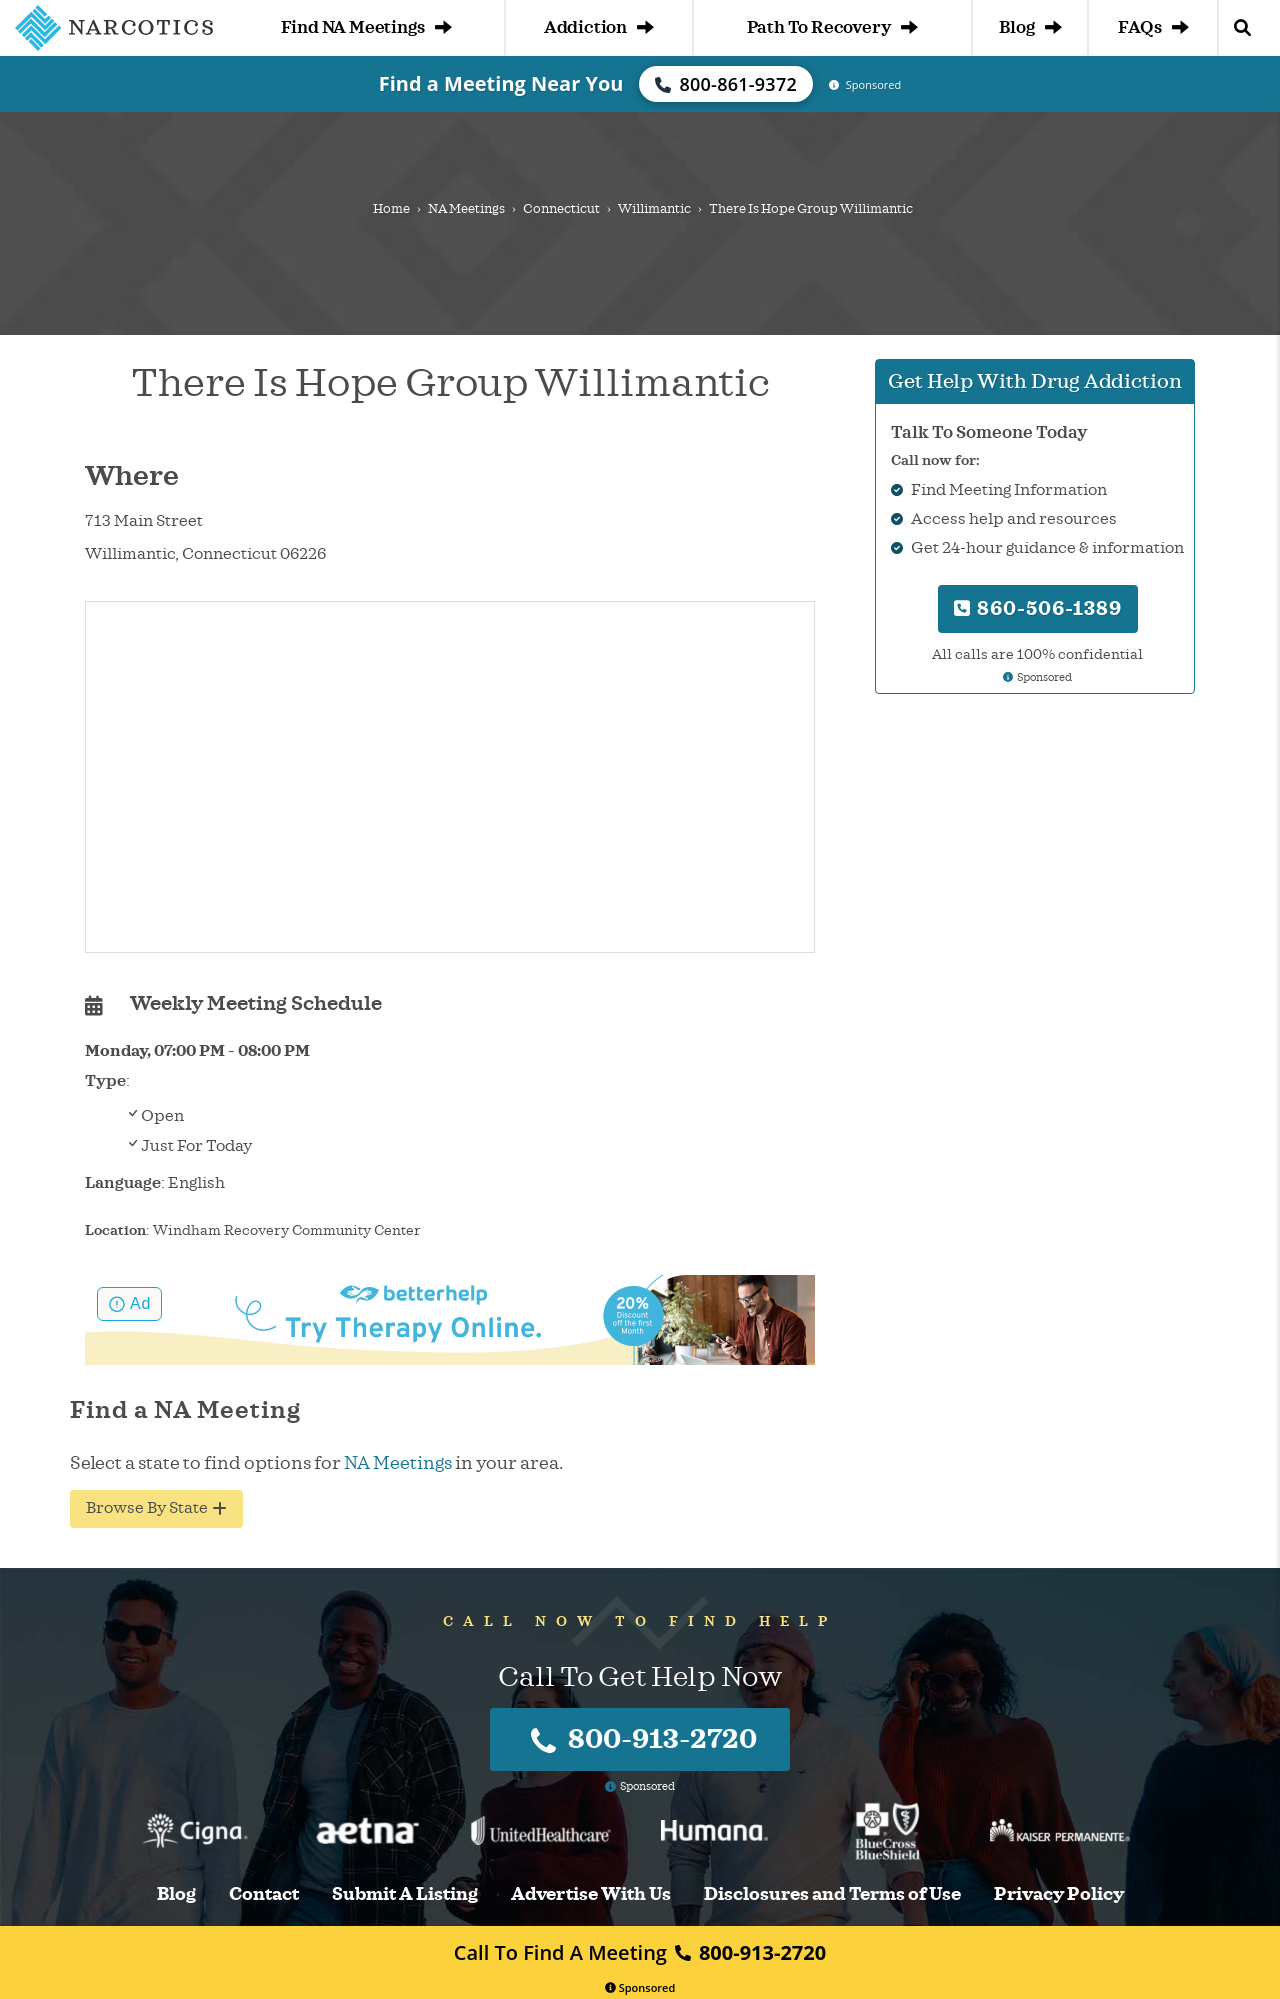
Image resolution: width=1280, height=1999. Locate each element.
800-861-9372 (726, 84)
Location (115, 1230)
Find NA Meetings (366, 27)
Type (105, 1081)
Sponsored (640, 1987)
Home (391, 209)
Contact (264, 1894)
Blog (1030, 27)
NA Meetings (466, 209)
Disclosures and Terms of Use (832, 1894)
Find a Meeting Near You (501, 83)
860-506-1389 (1038, 608)
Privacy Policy (1059, 1894)
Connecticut (561, 209)
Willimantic (654, 209)
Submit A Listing (405, 1894)
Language (123, 1183)
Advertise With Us (591, 1894)
